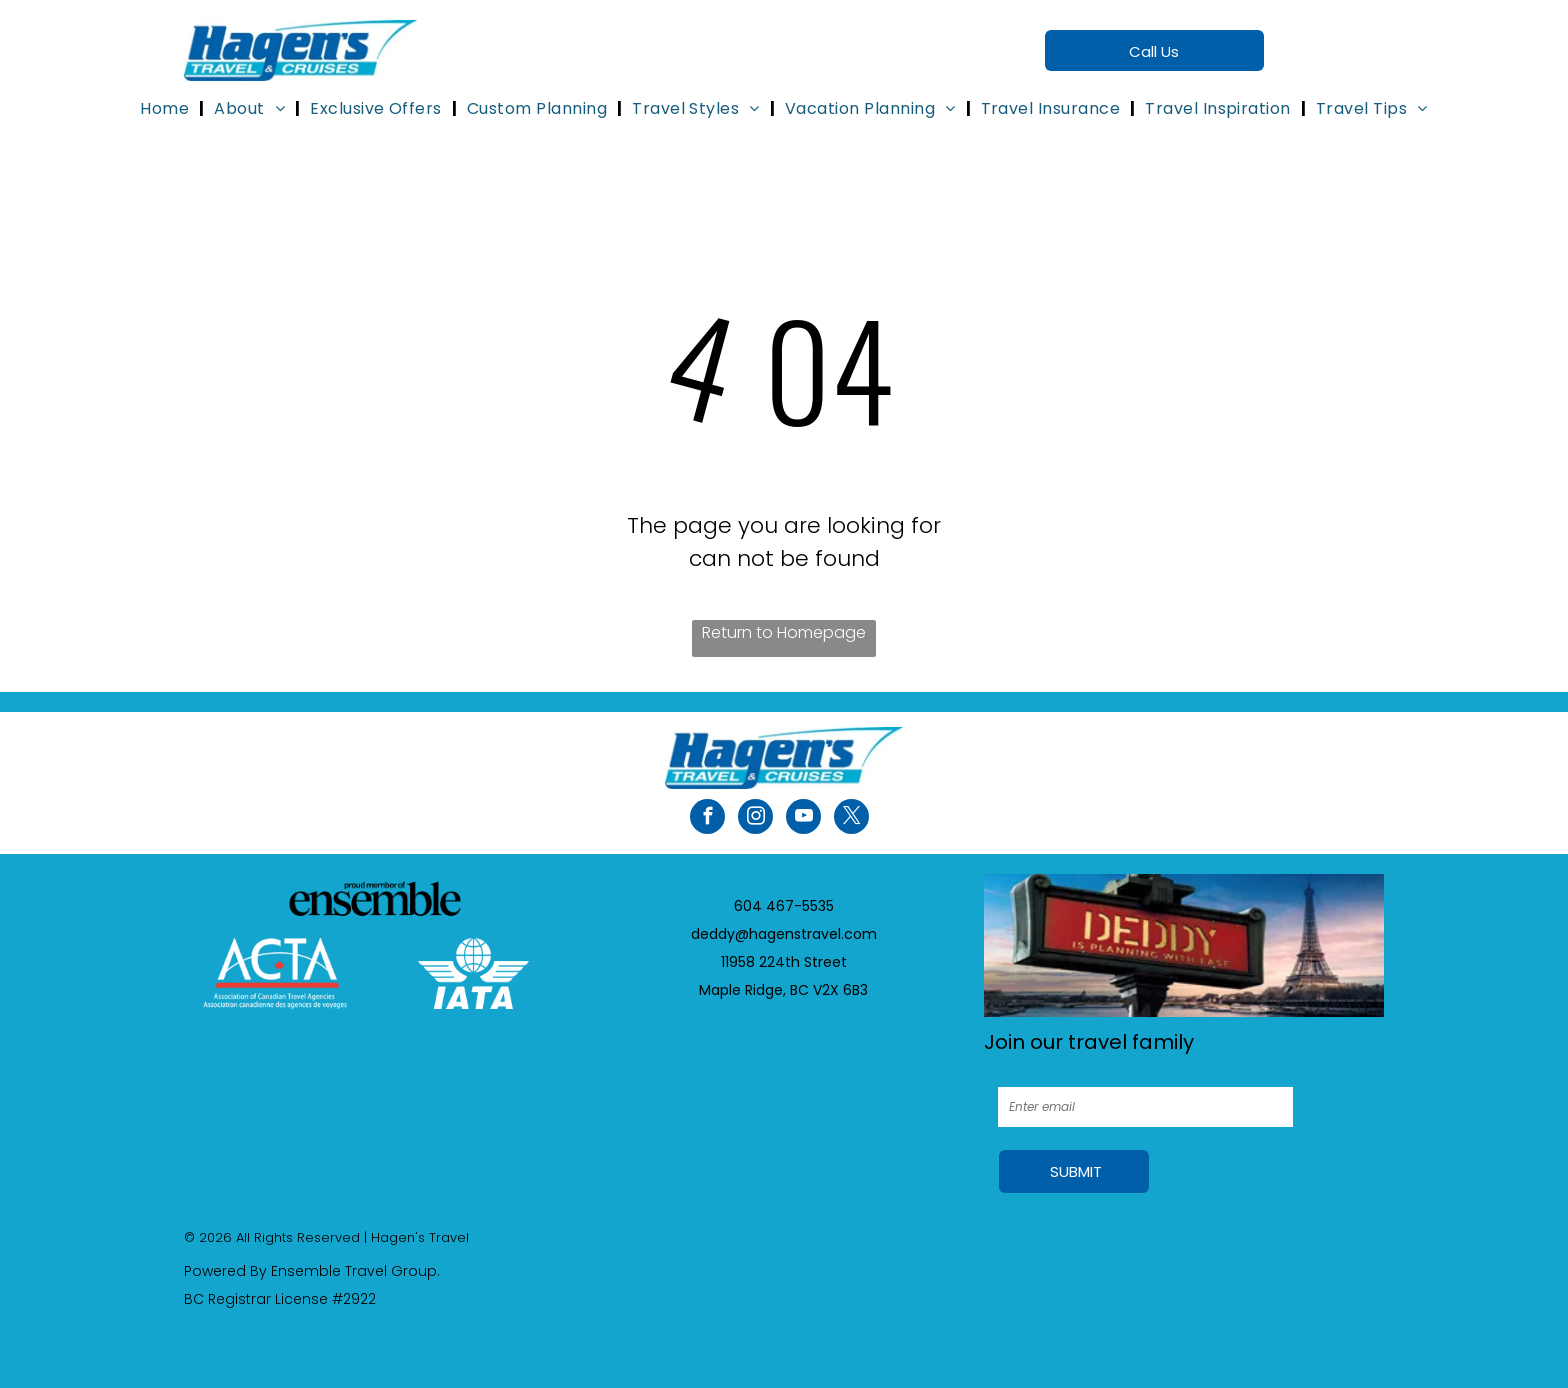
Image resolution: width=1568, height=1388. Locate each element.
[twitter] (851, 819)
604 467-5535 (784, 906)
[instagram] (755, 819)
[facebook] (707, 819)
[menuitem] (167, 108)
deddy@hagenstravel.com (784, 934)
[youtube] (803, 819)
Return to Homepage (784, 632)
